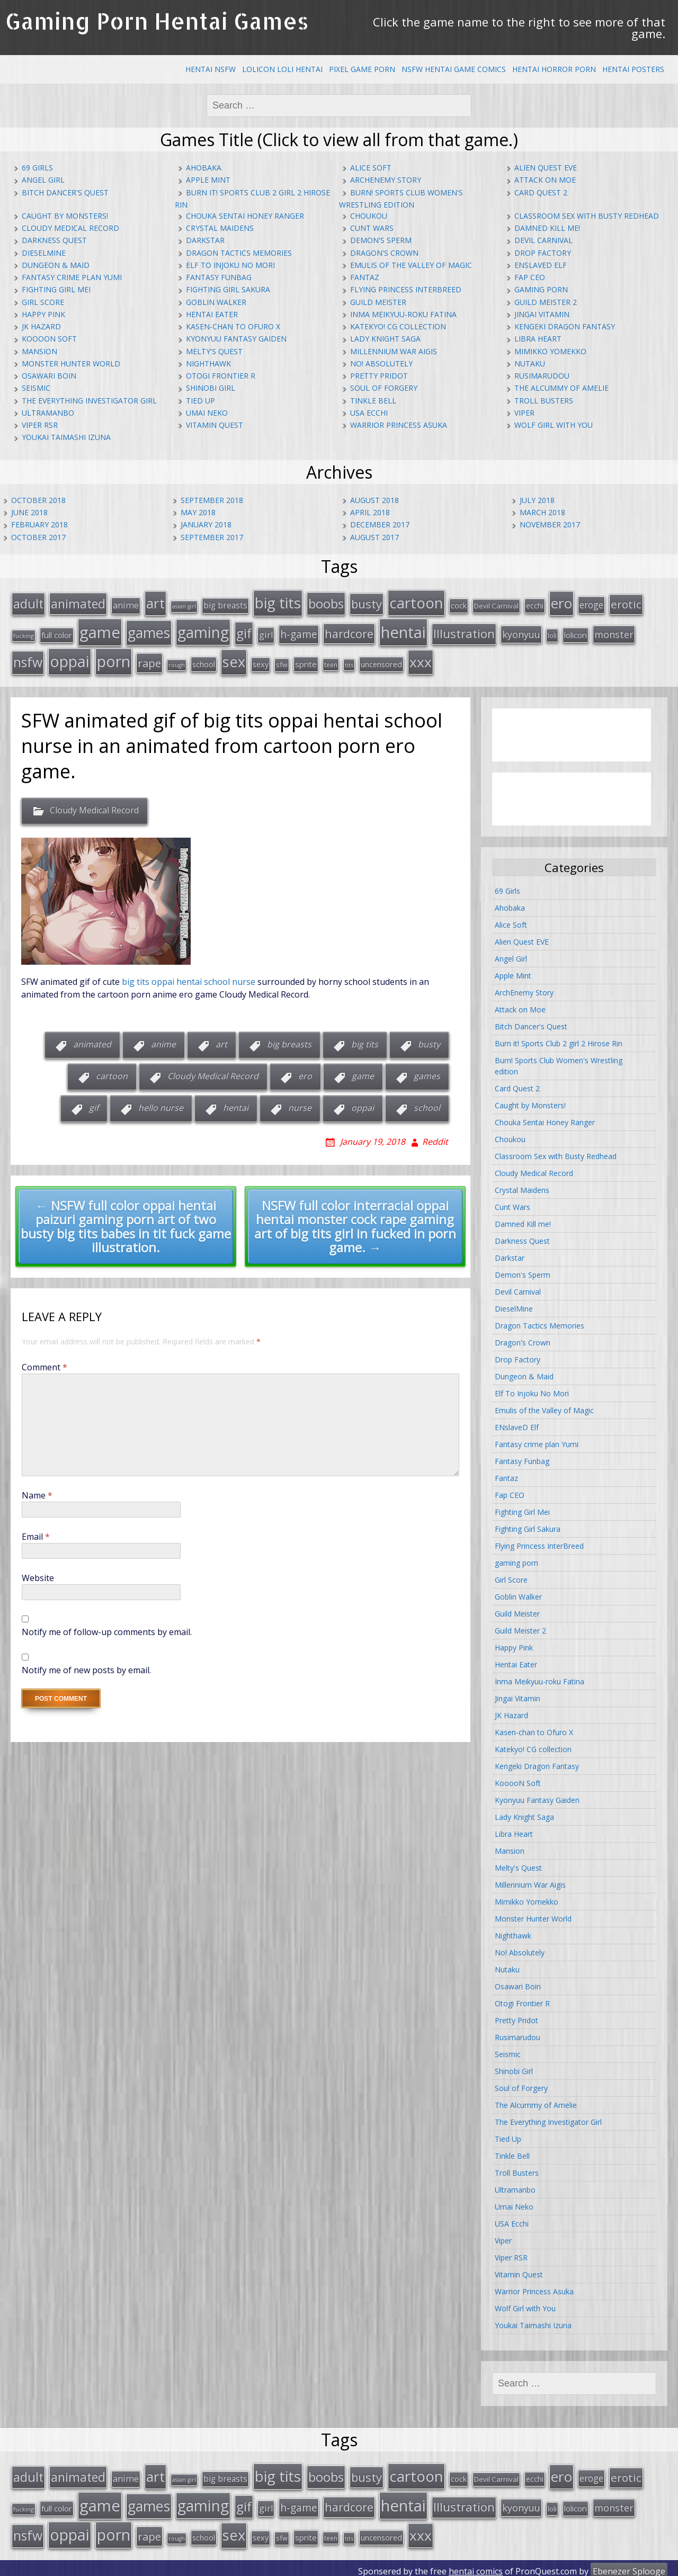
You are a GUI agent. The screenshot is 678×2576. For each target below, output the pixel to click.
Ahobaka (203, 168)
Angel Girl (43, 180)
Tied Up (200, 401)
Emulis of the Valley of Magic (411, 265)
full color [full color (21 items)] (56, 632)
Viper (524, 413)
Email (36, 1533)
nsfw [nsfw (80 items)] (27, 659)
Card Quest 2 (540, 192)
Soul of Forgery (383, 388)
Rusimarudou (541, 376)
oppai (362, 1105)
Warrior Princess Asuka (398, 425)
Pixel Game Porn (362, 69)
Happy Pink (43, 314)
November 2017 (550, 524)
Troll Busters (543, 401)
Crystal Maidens (220, 228)
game (363, 1073)
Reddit (435, 1138)
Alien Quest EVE (545, 168)
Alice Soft (370, 168)
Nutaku (529, 363)
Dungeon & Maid (56, 265)
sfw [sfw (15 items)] (282, 662)
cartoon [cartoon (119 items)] (416, 602)
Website (38, 1575)
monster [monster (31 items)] (614, 632)
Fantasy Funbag (219, 277)
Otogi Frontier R (220, 376)
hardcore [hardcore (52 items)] (349, 631)
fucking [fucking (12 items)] (23, 634)
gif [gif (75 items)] (244, 631)
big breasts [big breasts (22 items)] (225, 605)
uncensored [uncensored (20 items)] (381, 661)
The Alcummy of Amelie (561, 388)
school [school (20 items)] (203, 661)
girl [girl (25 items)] (266, 633)
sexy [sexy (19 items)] (261, 662)
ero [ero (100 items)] (561, 602)
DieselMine (44, 253)
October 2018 (38, 500)
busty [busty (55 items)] (366, 603)
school (427, 1105)
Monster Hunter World (71, 363)
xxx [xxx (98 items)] (420, 659)
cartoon (112, 1073)
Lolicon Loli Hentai (282, 69)
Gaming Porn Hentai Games (157, 21)
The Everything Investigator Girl (89, 401)
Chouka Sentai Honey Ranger (245, 216)
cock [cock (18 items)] (459, 605)
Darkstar (205, 240)
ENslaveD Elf (540, 265)
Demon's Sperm (381, 240)
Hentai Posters (633, 69)
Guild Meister (378, 302)
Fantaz (364, 277)
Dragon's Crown (384, 253)
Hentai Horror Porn (554, 69)
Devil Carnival (543, 240)
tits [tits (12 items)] (349, 662)
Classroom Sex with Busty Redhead (586, 216)
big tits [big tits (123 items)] (278, 602)
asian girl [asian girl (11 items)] (184, 605)
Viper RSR (40, 425)
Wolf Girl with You (553, 425)
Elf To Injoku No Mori (230, 265)
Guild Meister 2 (545, 302)
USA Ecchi (369, 413)
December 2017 (379, 524)
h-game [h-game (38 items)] (298, 632)
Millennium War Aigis (393, 351)
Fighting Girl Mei (56, 289)
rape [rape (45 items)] (149, 660)
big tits (364, 1041)
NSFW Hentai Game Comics (454, 69)
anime (163, 1041)
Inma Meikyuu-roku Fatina (403, 314)
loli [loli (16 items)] (552, 633)
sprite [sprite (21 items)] (306, 661)
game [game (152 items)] (99, 630)
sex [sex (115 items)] (233, 659)
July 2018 (537, 500)
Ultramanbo (48, 413)
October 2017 (38, 537)
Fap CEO (529, 277)
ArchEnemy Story (385, 180)
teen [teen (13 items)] (330, 662)
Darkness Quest (54, 240)
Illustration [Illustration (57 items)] (464, 631)
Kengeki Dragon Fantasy (564, 326)
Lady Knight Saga (385, 339)
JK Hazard (41, 326)
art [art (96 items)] (155, 602)
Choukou (368, 216)
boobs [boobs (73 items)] (326, 603)
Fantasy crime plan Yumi (72, 277)
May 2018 (198, 512)
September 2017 (212, 537)
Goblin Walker (216, 302)
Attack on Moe (545, 180)
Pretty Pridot (379, 376)
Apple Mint (208, 180)
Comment (44, 1364)
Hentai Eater (212, 314)
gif (94, 1105)
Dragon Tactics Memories (239, 253)
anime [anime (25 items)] (126, 605)
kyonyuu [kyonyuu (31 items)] (521, 632)
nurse (299, 1105)
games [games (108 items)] (149, 630)
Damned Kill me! (547, 228)
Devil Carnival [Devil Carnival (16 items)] (496, 605)
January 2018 (206, 524)
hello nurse (160, 1105)
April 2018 (370, 512)
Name (37, 1492)
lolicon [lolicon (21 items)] (575, 632)
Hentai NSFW (210, 69)
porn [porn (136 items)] (113, 658)
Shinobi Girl (210, 388)
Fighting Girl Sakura (228, 289)
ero (305, 1073)
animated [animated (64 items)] (78, 603)
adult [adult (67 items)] (28, 603)
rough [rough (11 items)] (176, 662)
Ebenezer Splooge (629, 2565)
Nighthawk (208, 363)
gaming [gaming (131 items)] (203, 630)
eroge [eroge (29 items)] (591, 604)
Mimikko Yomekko (550, 351)
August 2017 (374, 537)
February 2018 (39, 524)
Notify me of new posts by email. (86, 1667)
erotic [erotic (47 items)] (626, 603)
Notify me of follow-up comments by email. (107, 1629)
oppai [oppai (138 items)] (70, 658)
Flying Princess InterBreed (405, 289)
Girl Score (43, 302)
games (427, 1073)
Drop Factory (542, 253)
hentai (235, 1105)
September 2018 (212, 500)
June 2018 (29, 512)
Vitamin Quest (214, 425)
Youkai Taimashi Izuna (66, 437)
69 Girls (37, 168)
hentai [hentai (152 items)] (403, 630)
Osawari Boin (49, 376)
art (221, 1041)
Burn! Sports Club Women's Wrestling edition (558, 1062)
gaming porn (541, 289)
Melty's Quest (214, 351)
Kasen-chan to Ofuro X (233, 326)
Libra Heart (537, 339)
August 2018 (374, 500)
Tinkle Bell (373, 401)
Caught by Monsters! (65, 216)
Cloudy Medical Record (70, 228)
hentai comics (476, 2565)
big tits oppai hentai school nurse (188, 978)
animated (92, 1041)
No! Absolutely (381, 363)
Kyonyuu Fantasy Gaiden (236, 339)
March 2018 (542, 512)
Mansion (39, 351)
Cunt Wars (372, 228)
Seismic (36, 388)
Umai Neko (207, 413)
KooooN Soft (49, 339)
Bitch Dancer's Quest (65, 192)
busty (429, 1041)
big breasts (289, 1041)
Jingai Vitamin (541, 314)
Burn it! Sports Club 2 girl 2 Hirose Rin (558, 1040)
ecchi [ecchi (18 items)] (534, 605)
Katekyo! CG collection (398, 326)
